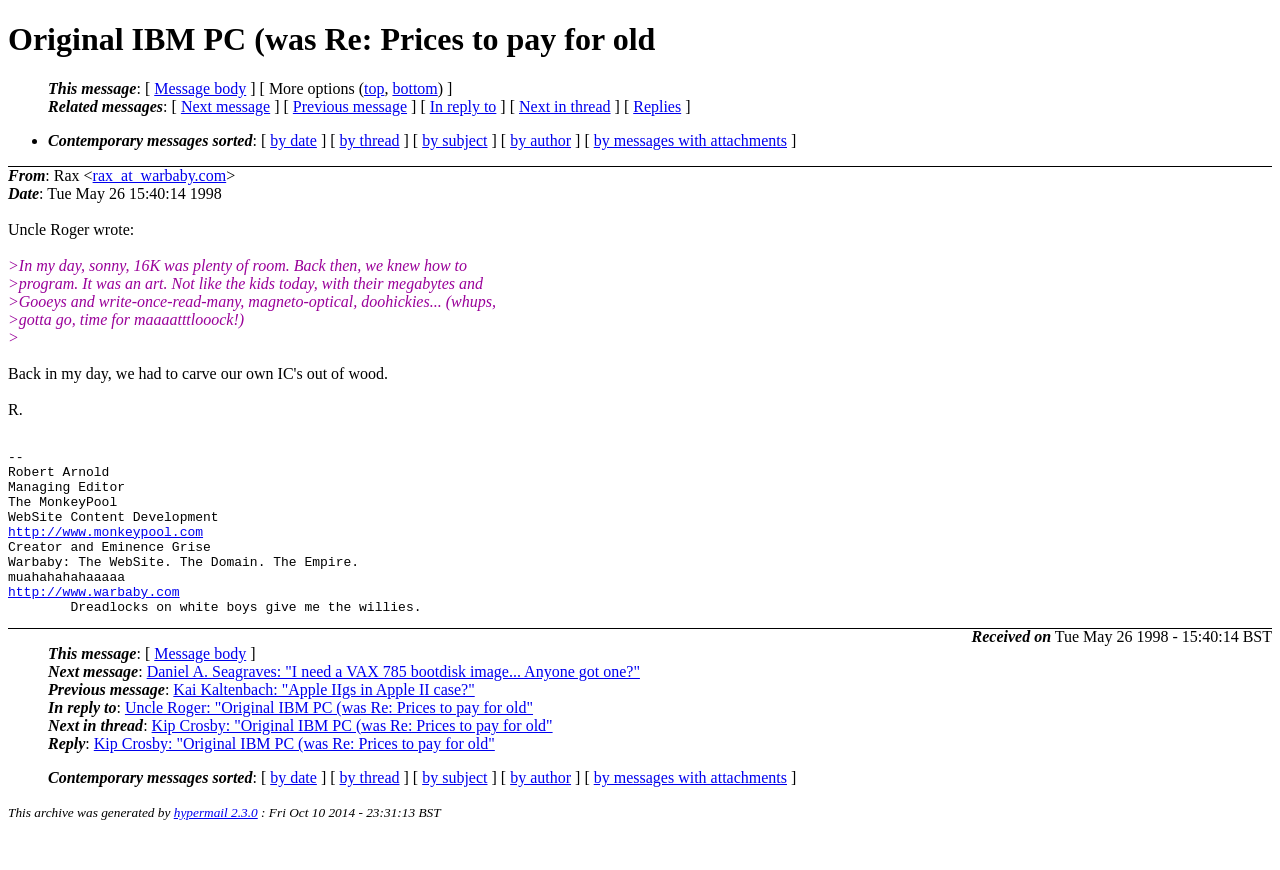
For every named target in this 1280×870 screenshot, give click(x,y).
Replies (657, 106)
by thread (370, 140)
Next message (225, 106)
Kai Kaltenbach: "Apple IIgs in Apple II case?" (323, 722)
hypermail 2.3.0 (216, 845)
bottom (414, 88)
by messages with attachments (690, 140)
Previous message (350, 106)
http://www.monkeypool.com (105, 549)
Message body (200, 88)
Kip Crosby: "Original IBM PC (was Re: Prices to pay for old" (352, 758)
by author (540, 140)
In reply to (463, 106)
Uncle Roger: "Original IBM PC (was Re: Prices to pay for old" (329, 740)
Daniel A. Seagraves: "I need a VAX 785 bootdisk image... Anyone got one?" (393, 704)
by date (293, 140)
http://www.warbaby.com (94, 621)
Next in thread (565, 106)
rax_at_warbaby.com (160, 175)
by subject (454, 140)
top (374, 88)
